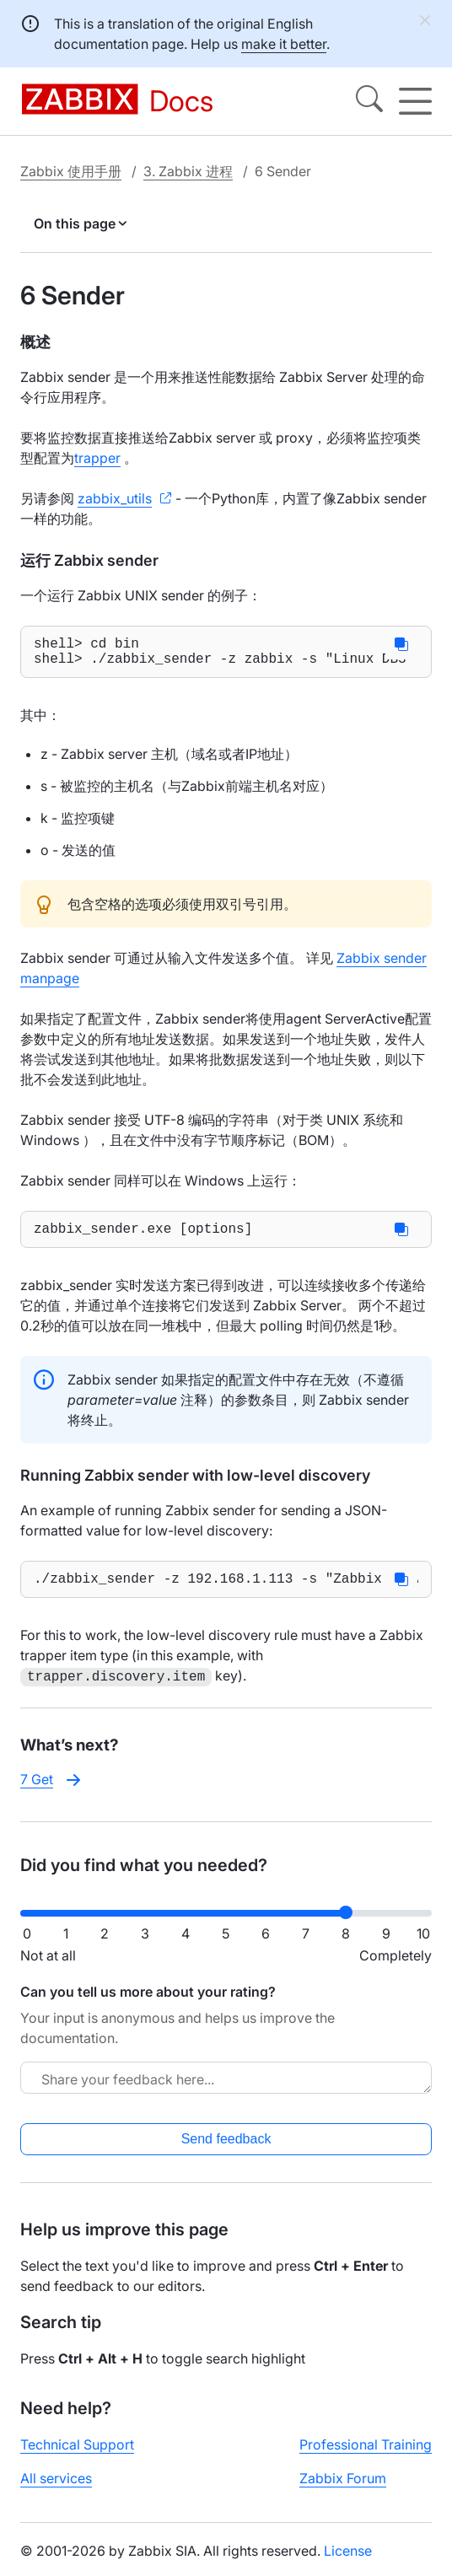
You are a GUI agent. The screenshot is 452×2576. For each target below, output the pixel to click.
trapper (97, 457)
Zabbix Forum (342, 2489)
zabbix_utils (115, 498)
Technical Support (77, 2455)
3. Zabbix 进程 (188, 171)
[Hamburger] (415, 101)
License (348, 2561)
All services (56, 2489)
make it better (283, 43)
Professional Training (365, 2455)
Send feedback (226, 2150)
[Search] (369, 101)
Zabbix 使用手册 (70, 171)
